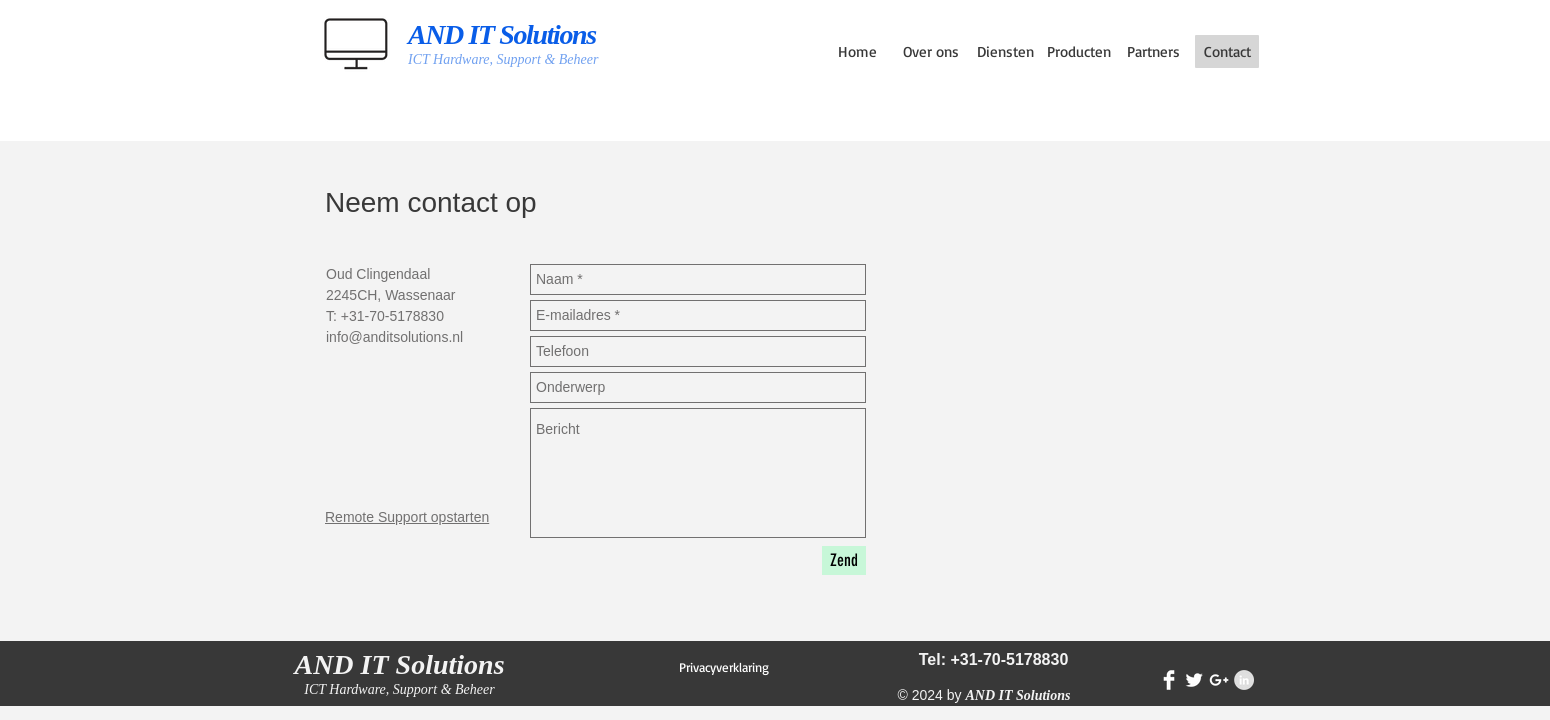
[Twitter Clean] (1194, 680)
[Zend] (844, 560)
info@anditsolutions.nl (394, 337)
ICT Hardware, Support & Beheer (503, 59)
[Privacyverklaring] (724, 667)
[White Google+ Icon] (1219, 680)
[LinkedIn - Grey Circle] (1244, 680)
